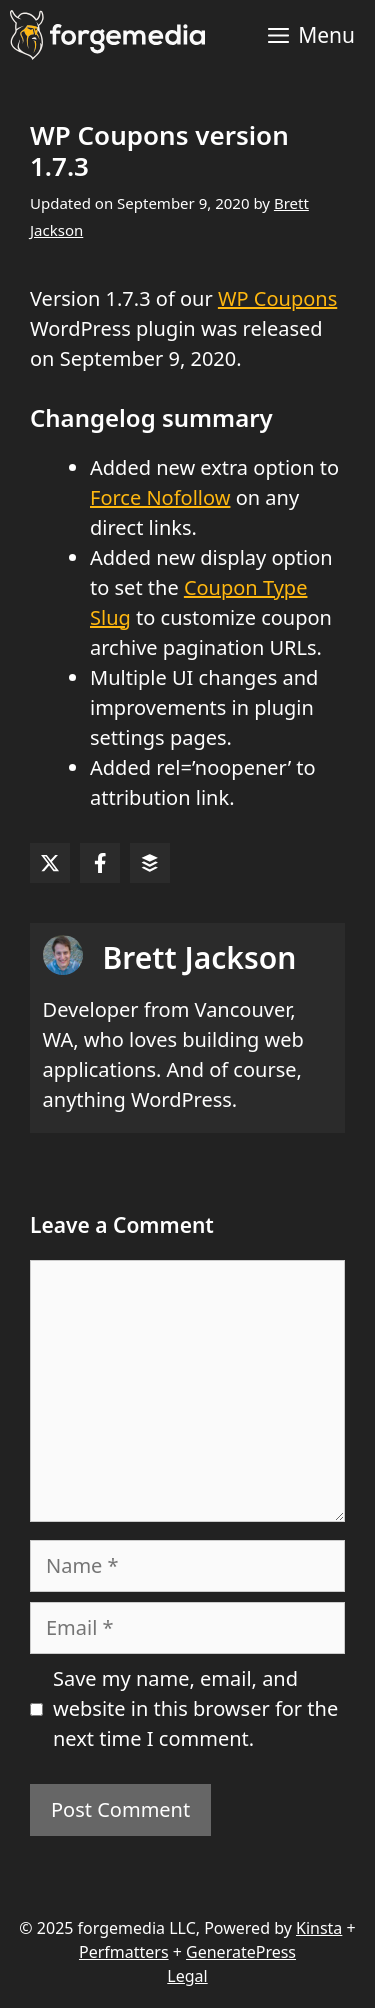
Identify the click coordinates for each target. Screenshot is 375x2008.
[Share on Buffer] (150, 863)
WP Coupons (277, 298)
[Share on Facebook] (100, 863)
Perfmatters (124, 1952)
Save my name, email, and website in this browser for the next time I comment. (195, 1708)
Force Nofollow (160, 497)
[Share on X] (50, 863)
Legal (187, 1976)
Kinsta (319, 1928)
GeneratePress (241, 1952)
